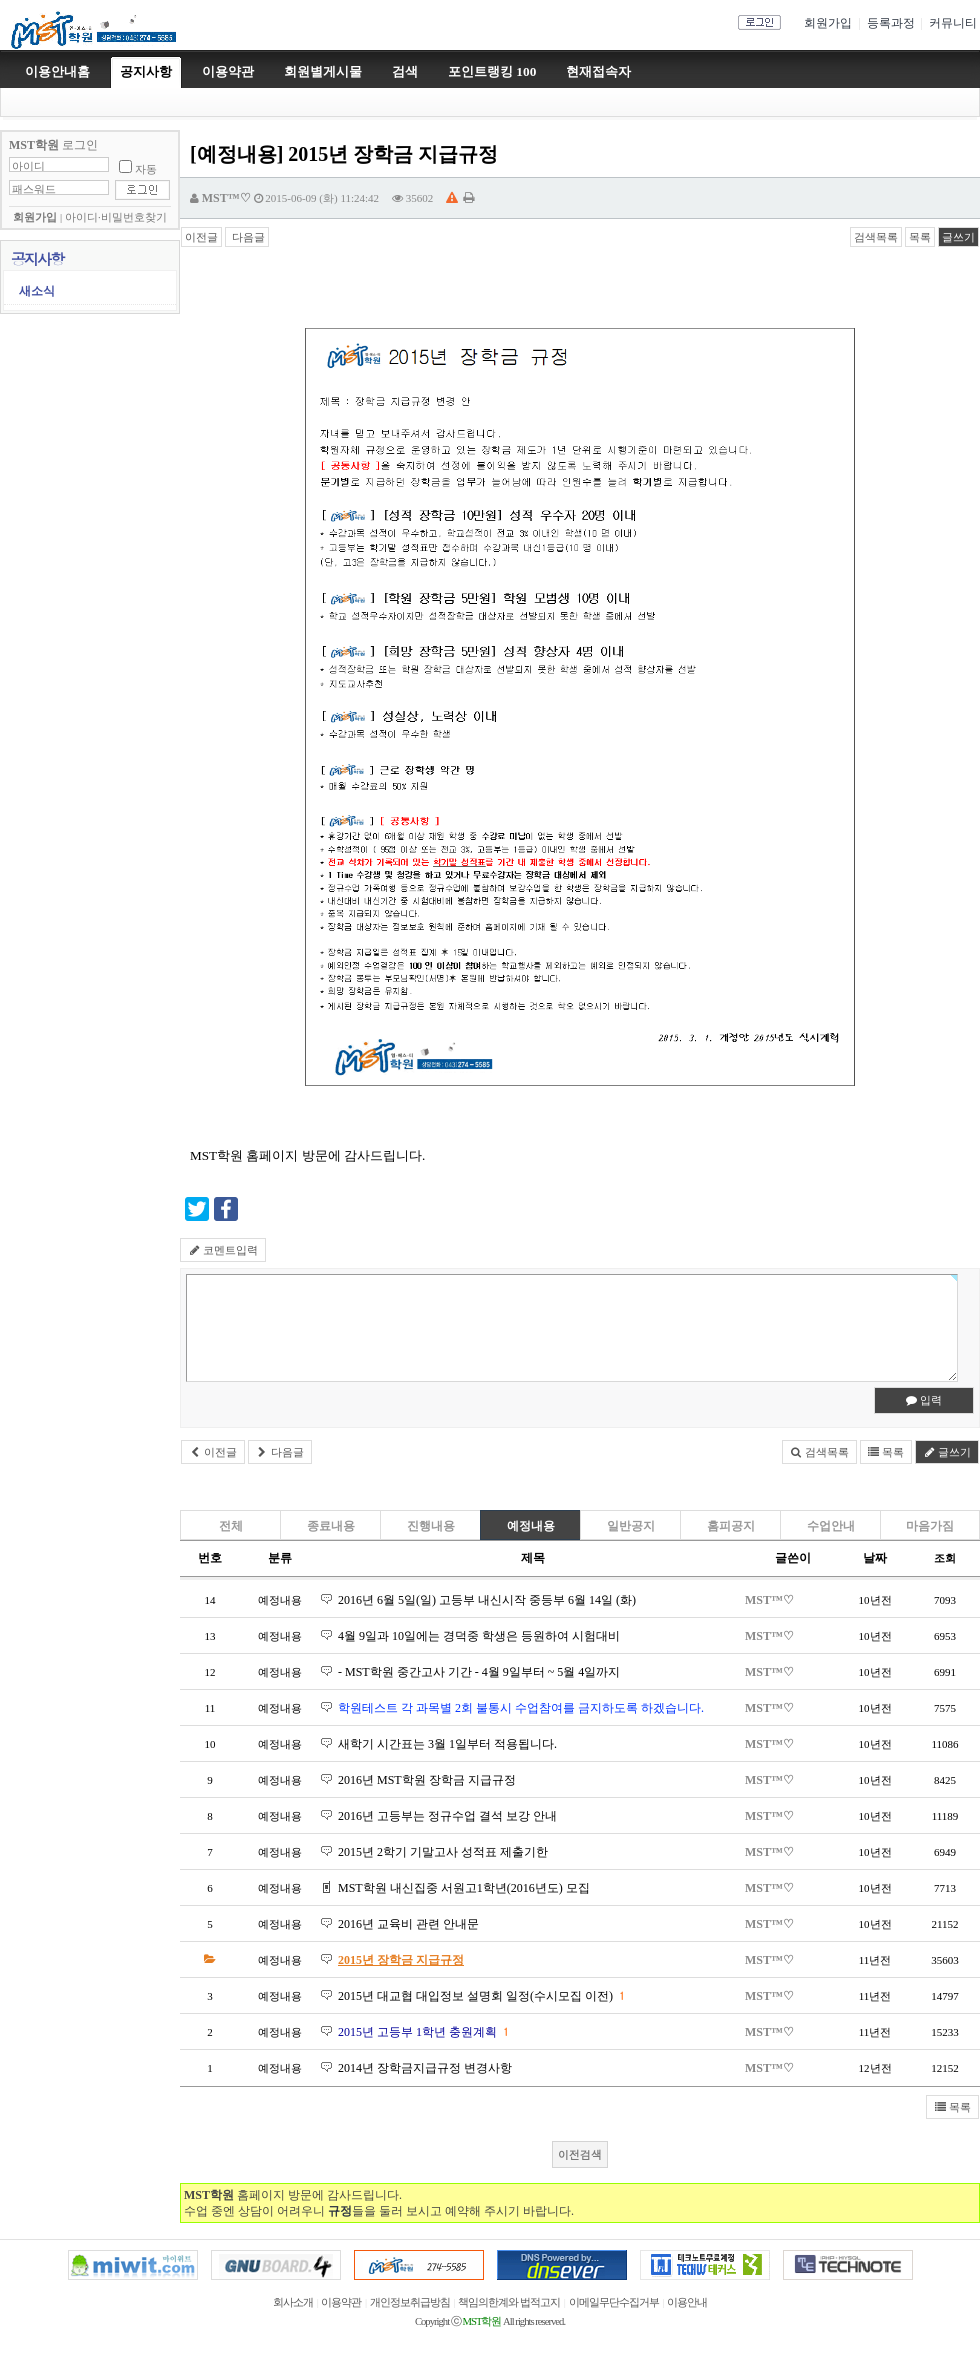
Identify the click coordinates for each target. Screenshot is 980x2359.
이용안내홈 (57, 71)
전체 (231, 1526)
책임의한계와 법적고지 (509, 2302)
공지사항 (146, 71)
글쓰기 (958, 237)
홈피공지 (731, 1526)
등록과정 (891, 23)
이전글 (201, 237)
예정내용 (531, 1526)
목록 (920, 237)
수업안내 (831, 1526)
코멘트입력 (223, 1250)
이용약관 (341, 2302)
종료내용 (331, 1526)
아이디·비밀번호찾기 (116, 217)
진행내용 (431, 1526)
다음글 (247, 237)
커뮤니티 (953, 23)
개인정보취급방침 (410, 2302)
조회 (945, 1558)
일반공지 (631, 1526)
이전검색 (580, 2154)
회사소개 (293, 2302)
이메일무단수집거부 (614, 2302)
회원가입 (828, 23)
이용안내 (687, 2302)
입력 (924, 1400)
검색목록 (876, 237)
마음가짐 (930, 1526)
